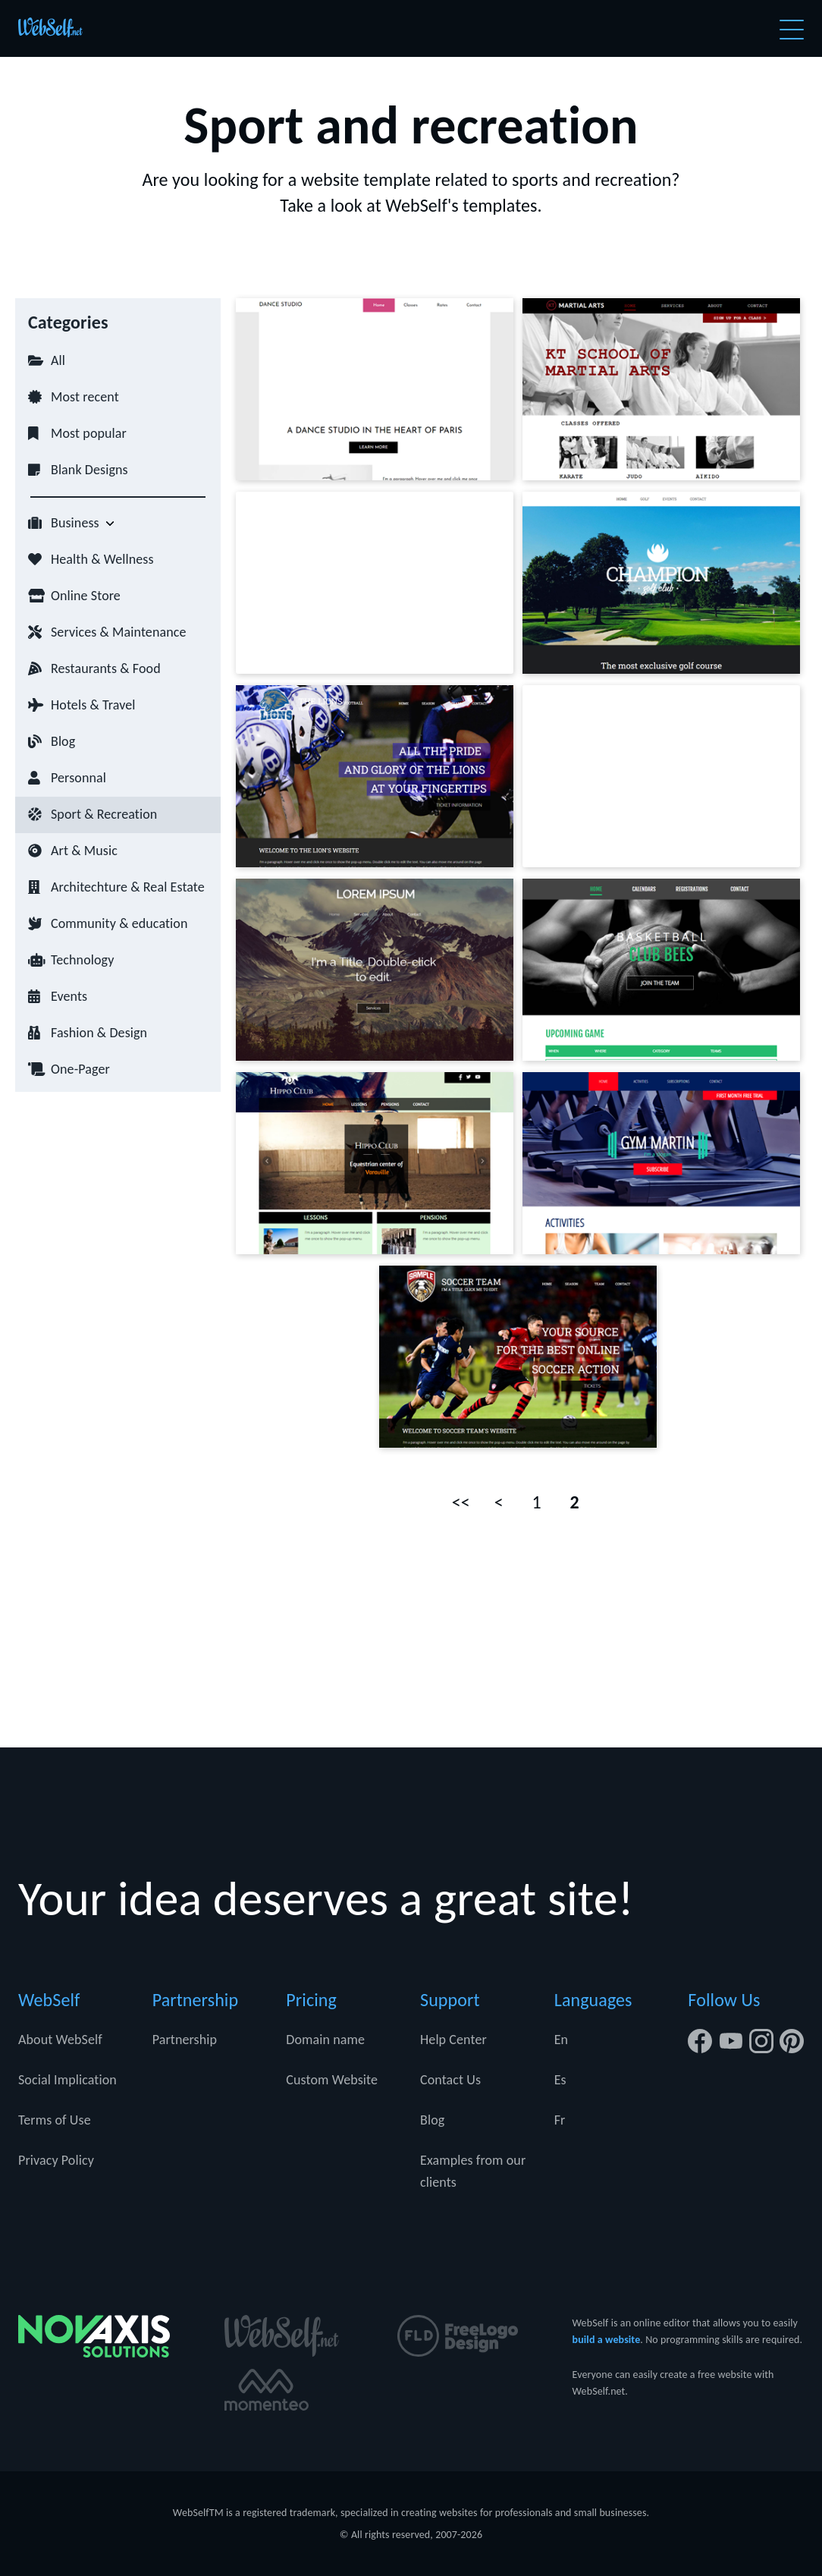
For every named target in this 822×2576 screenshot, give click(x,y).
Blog (63, 741)
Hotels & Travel (93, 705)
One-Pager (80, 1069)
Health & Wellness (102, 559)
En (561, 2039)
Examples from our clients (473, 2171)
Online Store (86, 595)
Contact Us (450, 2079)
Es (560, 2079)
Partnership (184, 2039)
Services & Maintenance (118, 632)
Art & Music (84, 850)
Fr (560, 2120)
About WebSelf (60, 2039)
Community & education (119, 923)
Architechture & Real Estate (128, 887)
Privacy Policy (56, 2160)
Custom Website (332, 2079)
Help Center (453, 2039)
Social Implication (67, 2079)
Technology (82, 959)
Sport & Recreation (104, 814)
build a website (607, 2339)
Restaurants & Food (106, 668)
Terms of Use (54, 2120)
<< (461, 1502)
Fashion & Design (99, 1032)
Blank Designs (89, 469)
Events (69, 996)
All (58, 360)
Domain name (325, 2039)
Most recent (85, 396)
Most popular (89, 433)
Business (75, 522)
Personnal (78, 777)
